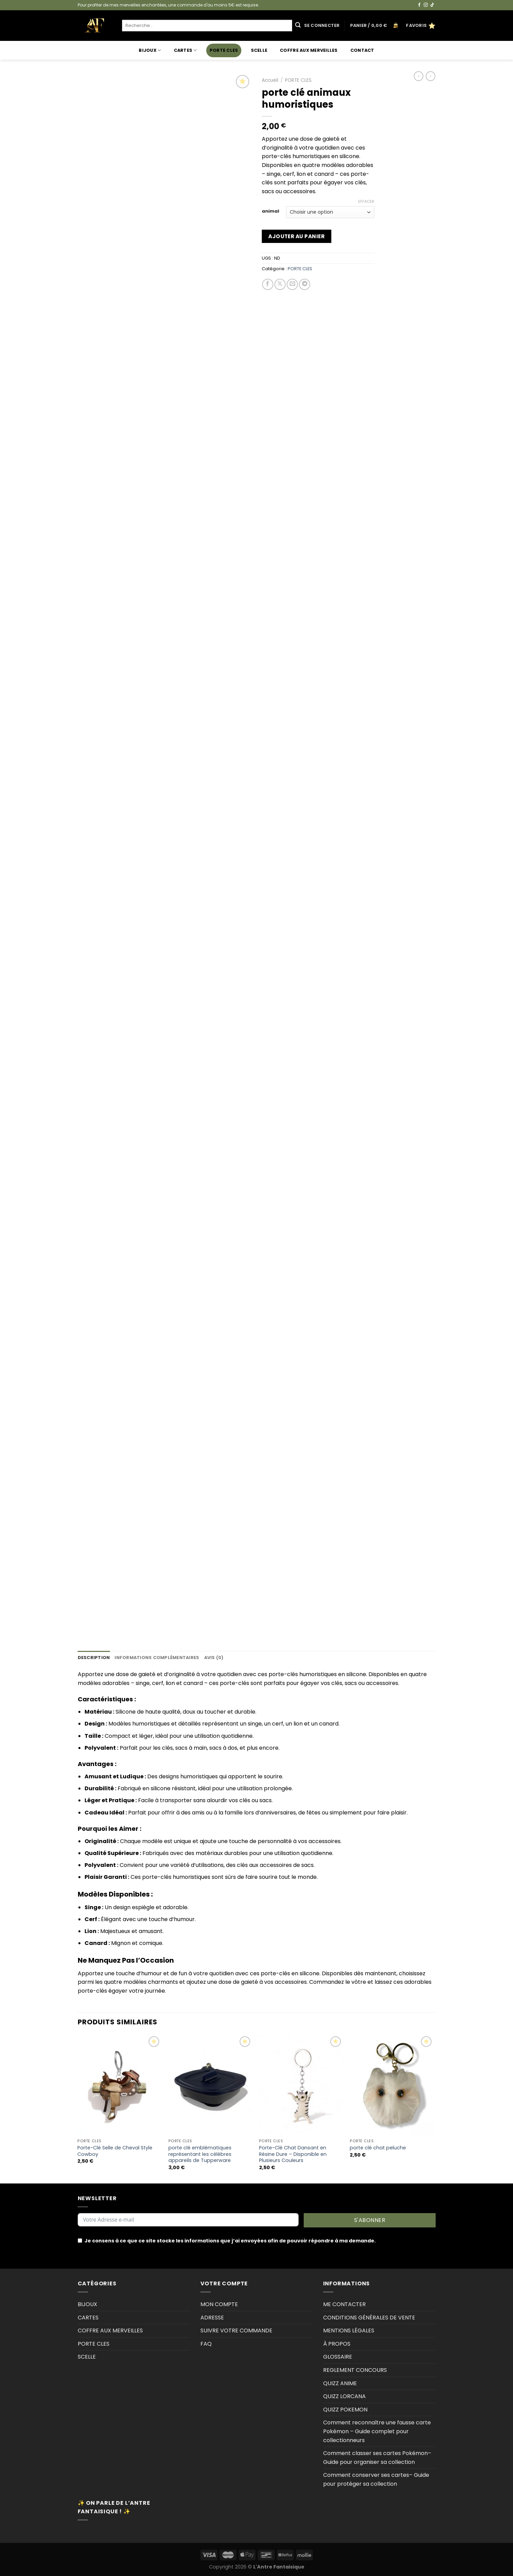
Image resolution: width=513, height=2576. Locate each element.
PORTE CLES (224, 50)
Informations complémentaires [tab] (157, 1657)
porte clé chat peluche (378, 2148)
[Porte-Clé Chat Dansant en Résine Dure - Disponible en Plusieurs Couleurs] (301, 2085)
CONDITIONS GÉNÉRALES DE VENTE (369, 2317)
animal (270, 211)
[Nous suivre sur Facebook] (419, 5)
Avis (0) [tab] (214, 1657)
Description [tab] (94, 1657)
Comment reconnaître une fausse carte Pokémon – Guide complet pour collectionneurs (377, 2431)
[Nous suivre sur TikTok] (432, 5)
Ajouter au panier (296, 236)
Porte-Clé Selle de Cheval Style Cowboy (114, 2151)
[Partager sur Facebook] (267, 284)
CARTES (185, 50)
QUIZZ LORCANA (344, 2396)
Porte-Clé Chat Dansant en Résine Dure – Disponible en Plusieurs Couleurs (293, 2154)
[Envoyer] (298, 25)
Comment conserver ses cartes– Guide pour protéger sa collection (376, 2479)
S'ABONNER (369, 2220)
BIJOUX (150, 50)
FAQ (206, 2344)
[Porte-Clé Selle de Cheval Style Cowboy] (119, 2085)
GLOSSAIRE (337, 2357)
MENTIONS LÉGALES (348, 2330)
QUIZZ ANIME (340, 2383)
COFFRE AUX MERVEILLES (308, 50)
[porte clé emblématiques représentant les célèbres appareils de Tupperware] (210, 2085)
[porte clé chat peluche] (392, 2085)
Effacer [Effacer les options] (366, 201)
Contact (362, 50)
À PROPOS (336, 2344)
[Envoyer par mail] (292, 284)
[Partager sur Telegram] (304, 284)
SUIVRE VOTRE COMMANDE (236, 2330)
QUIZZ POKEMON (345, 2409)
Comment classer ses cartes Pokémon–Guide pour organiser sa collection (377, 2457)
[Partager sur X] (280, 284)
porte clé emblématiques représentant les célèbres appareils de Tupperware (199, 2154)
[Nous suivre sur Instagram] (426, 5)
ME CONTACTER (344, 2304)
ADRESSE (212, 2317)
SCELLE (259, 50)
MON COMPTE (219, 2304)
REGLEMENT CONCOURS (355, 2370)
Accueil (270, 80)
